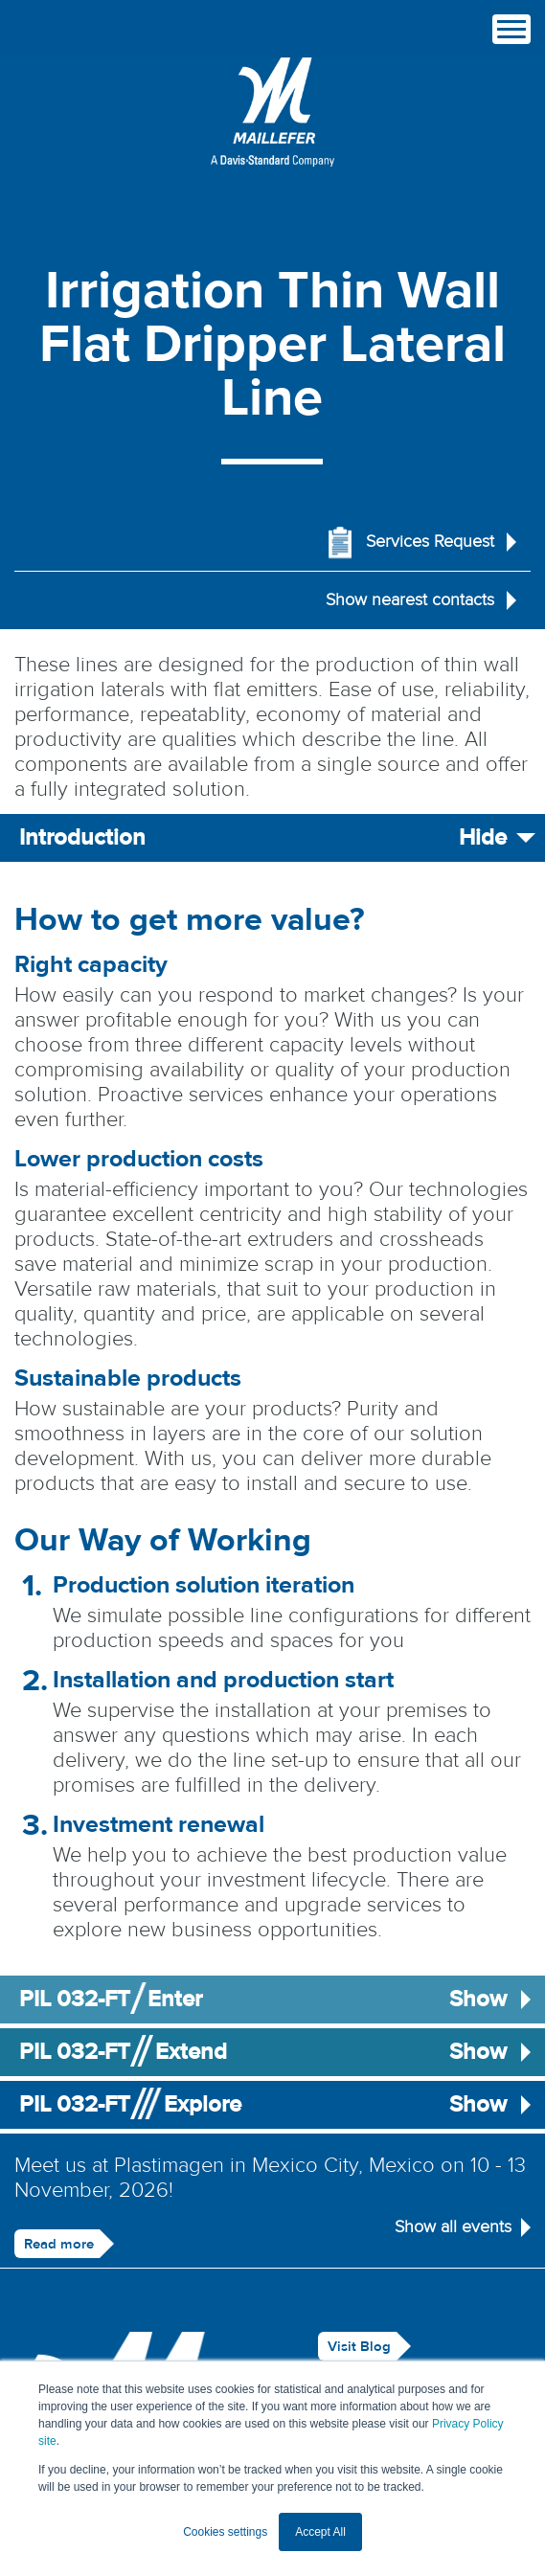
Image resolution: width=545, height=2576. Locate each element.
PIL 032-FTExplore (272, 2105)
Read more (59, 2244)
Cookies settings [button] (225, 2532)
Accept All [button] (320, 2532)
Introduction (272, 838)
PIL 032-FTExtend (272, 2052)
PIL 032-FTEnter (272, 1999)
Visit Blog (359, 2347)
